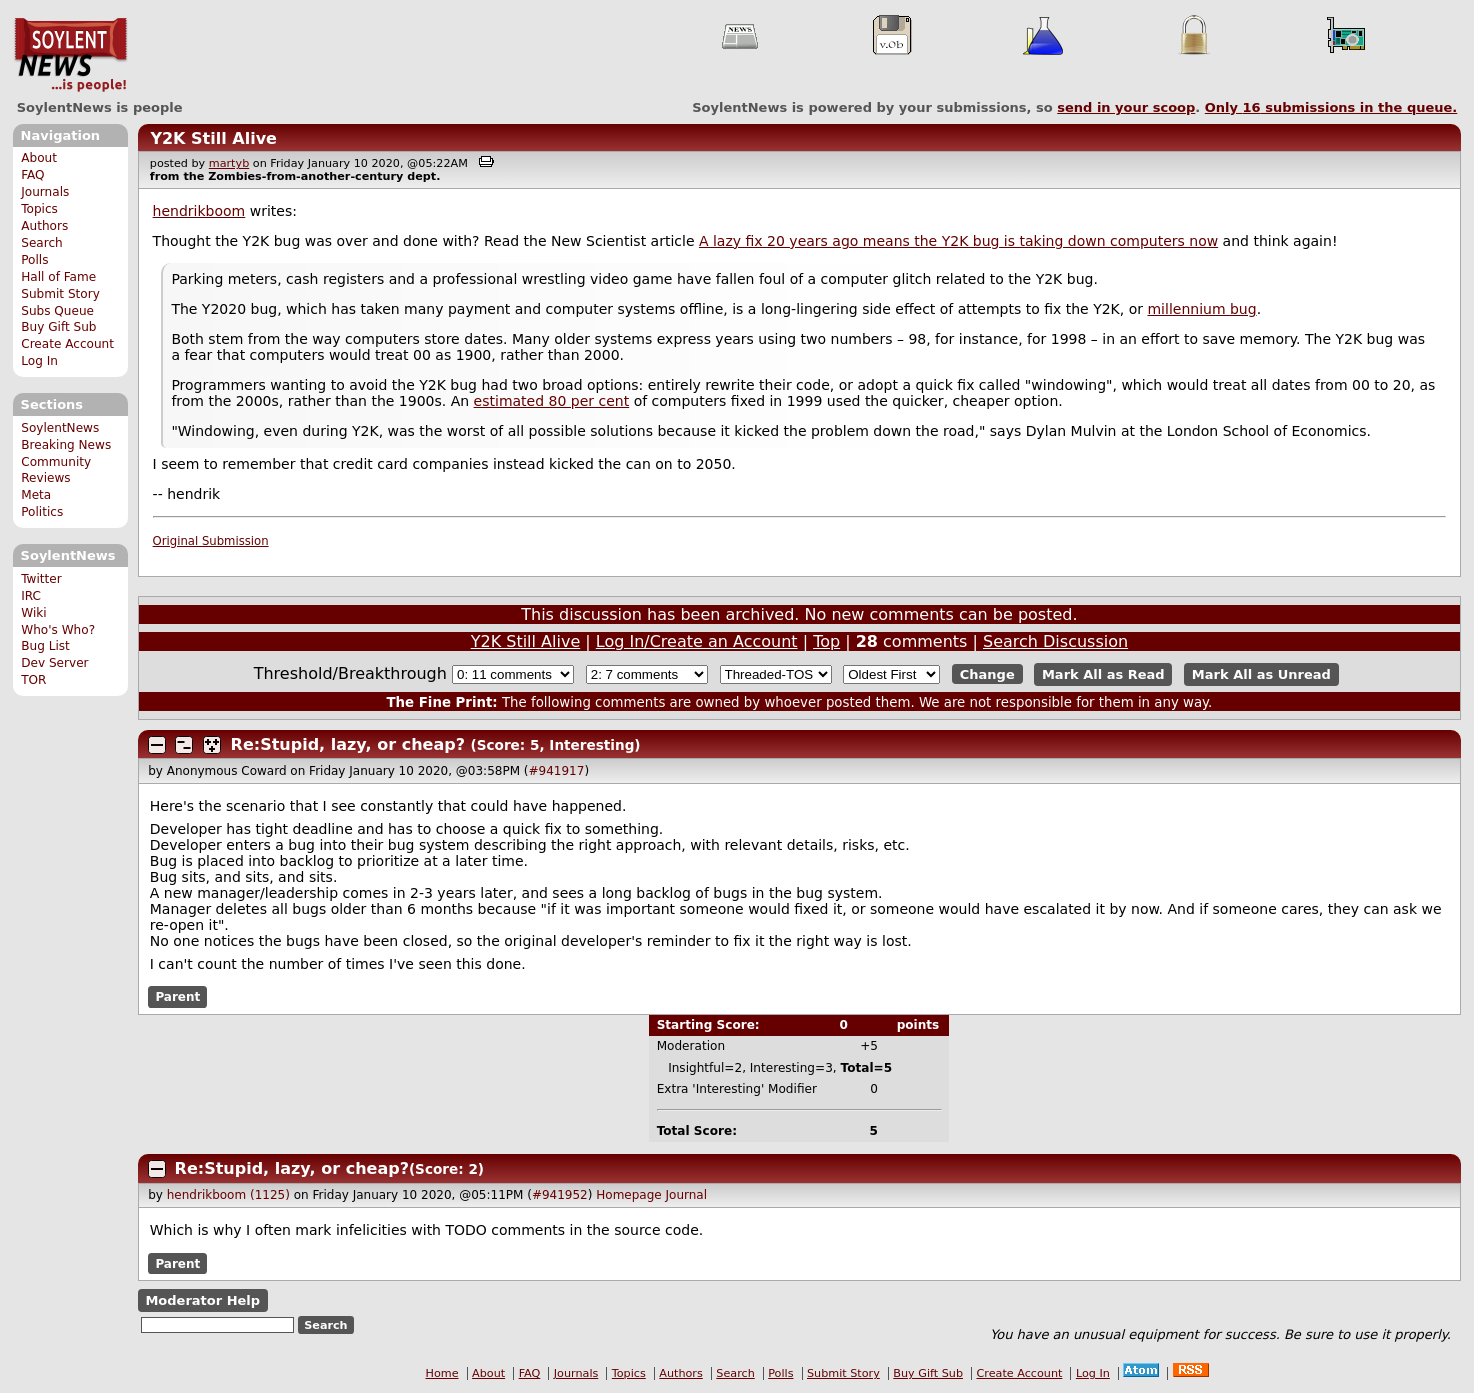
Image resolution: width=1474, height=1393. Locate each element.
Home (442, 1373)
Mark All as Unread (1261, 674)
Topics (39, 209)
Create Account (67, 344)
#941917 (557, 771)
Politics (42, 512)
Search (42, 243)
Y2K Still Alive (213, 138)
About (39, 158)
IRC (31, 596)
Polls (34, 260)
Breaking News (66, 445)
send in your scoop (1126, 107)
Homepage (628, 1195)
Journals (45, 192)
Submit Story (60, 294)
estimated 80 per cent (552, 401)
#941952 (560, 1195)
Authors (44, 226)
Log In (39, 361)
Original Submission (211, 541)
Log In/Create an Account (697, 641)
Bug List (45, 646)
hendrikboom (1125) (228, 1195)
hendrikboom (199, 211)
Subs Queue (57, 311)
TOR (33, 680)
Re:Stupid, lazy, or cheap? (348, 744)
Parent (177, 997)
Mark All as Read (1103, 674)
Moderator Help (202, 1300)
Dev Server (54, 663)
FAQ (32, 175)
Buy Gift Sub (58, 327)
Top (826, 641)
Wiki (33, 613)
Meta (36, 495)
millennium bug (1201, 309)
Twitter (41, 579)
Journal (687, 1195)
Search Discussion (1055, 641)
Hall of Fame (58, 277)
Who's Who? (58, 630)
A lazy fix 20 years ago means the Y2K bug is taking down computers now (958, 241)
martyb (229, 163)
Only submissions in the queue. (1331, 107)
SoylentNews (70, 55)
